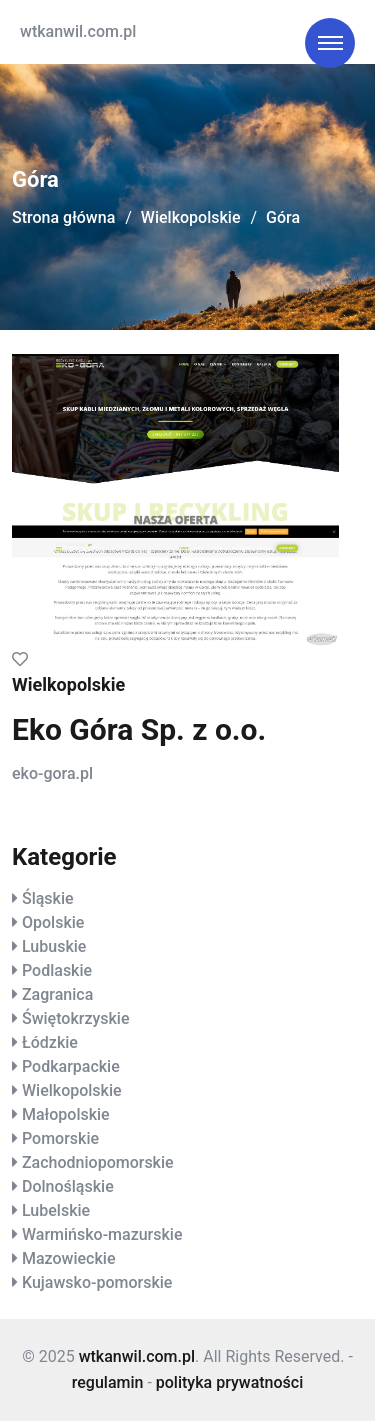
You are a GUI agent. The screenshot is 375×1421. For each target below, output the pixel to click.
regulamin (108, 1382)
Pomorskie (60, 1138)
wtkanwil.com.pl (78, 31)
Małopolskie (66, 1114)
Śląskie (48, 898)
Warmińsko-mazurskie (102, 1234)
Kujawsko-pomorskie (97, 1282)
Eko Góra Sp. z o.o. (139, 729)
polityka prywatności (229, 1382)
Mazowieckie (68, 1258)
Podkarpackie (71, 1066)
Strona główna (63, 217)
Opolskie (53, 922)
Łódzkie (50, 1042)
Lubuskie (54, 946)
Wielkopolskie (191, 217)
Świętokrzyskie (76, 1018)
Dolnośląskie (68, 1186)
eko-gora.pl (52, 773)
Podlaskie (57, 970)
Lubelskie (56, 1210)
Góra (283, 217)
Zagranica (57, 994)
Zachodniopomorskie (98, 1162)
